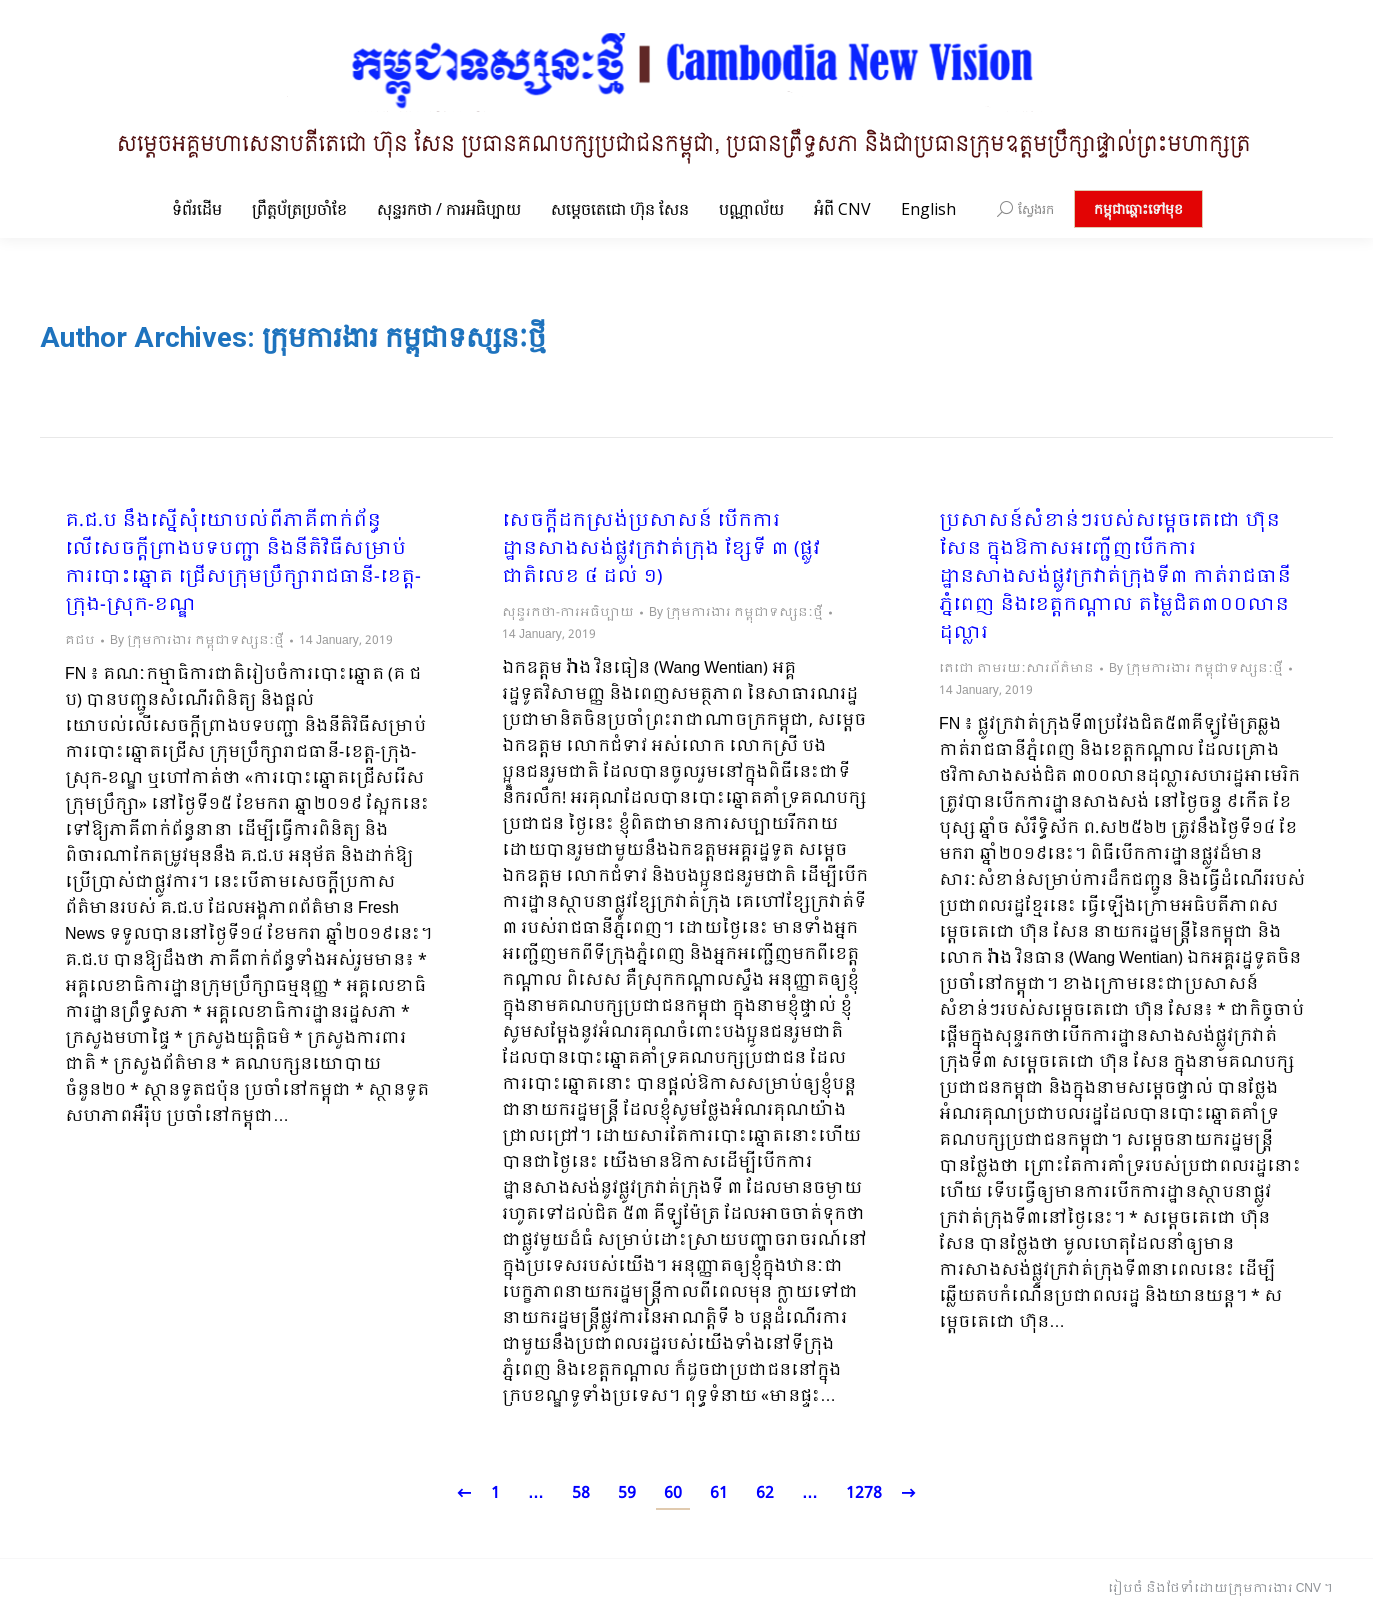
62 (765, 1493)
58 (581, 1493)
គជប (80, 641)
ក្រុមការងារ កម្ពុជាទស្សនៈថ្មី (404, 337)
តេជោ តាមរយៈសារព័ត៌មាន (1016, 669)
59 (627, 1493)
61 (719, 1493)
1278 (864, 1493)
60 (673, 1493)
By (197, 641)
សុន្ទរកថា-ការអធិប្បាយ (568, 613)
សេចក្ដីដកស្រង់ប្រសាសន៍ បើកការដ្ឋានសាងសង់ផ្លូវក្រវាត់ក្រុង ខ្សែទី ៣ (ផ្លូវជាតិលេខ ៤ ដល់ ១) (661, 550)
